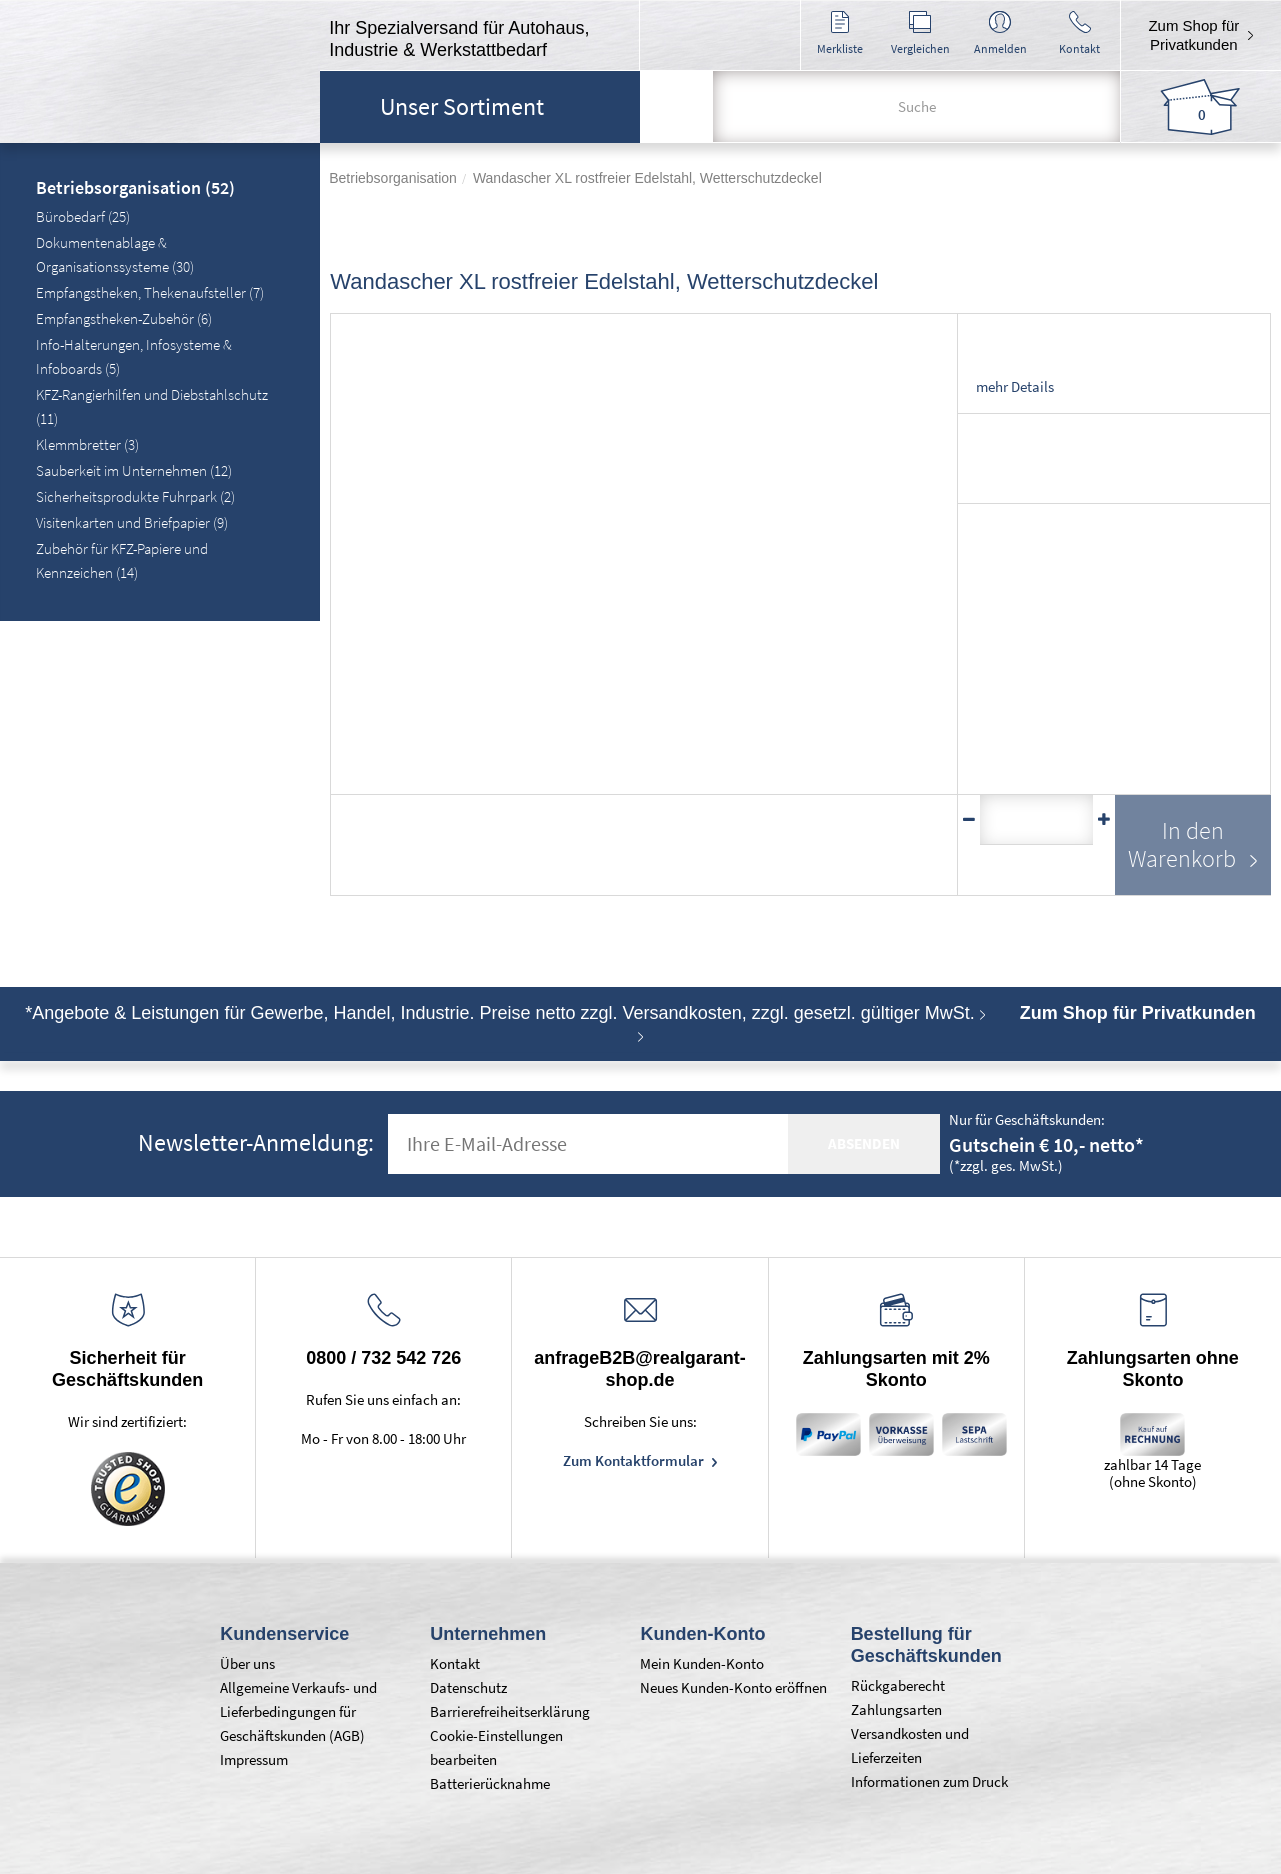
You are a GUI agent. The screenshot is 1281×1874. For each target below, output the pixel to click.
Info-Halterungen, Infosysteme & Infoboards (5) (134, 356)
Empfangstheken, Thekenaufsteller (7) (150, 292)
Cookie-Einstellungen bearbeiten (496, 1747)
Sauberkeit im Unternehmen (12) (134, 470)
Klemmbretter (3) (87, 444)
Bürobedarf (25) (83, 216)
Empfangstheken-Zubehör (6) (124, 318)
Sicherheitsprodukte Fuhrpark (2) (135, 496)
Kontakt (455, 1663)
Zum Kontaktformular (635, 1460)
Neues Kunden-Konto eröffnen (733, 1687)
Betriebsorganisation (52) (135, 189)
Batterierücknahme (490, 1783)
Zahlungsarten (896, 1709)
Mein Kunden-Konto (702, 1663)
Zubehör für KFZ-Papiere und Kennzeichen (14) (122, 560)
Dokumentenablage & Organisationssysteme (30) (115, 254)
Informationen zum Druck (929, 1781)
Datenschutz (468, 1687)
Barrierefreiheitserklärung (510, 1711)
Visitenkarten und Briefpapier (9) (132, 522)
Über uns (247, 1663)
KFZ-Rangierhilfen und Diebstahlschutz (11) (152, 406)
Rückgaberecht (898, 1685)
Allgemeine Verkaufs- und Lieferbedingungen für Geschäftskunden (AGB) (298, 1711)
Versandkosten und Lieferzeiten (910, 1745)
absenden (864, 1143)
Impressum (254, 1759)
